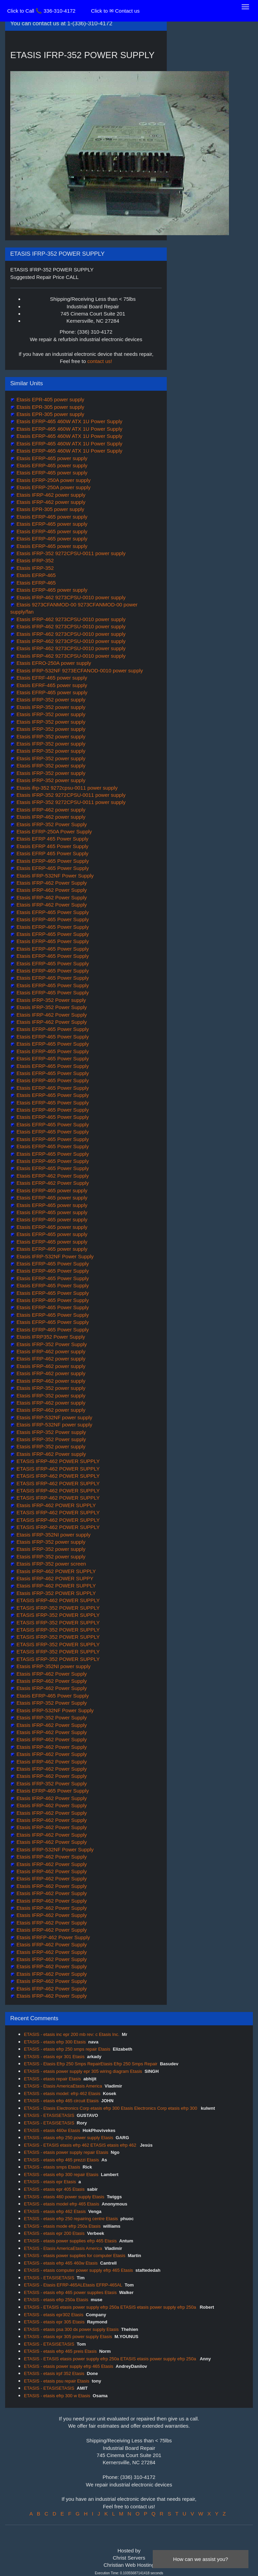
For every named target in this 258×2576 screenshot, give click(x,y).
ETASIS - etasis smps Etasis (52, 2167)
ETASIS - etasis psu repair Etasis (56, 2381)
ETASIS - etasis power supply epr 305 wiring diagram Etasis (83, 2071)
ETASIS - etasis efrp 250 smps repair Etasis (67, 2049)
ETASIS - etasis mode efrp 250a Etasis (62, 2226)
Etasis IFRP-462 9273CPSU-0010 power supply (70, 597)
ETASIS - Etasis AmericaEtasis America (63, 2086)
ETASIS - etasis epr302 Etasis (53, 2314)
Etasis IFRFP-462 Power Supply (52, 1937)
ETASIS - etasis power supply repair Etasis (66, 2152)
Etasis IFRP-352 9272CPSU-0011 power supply (70, 553)
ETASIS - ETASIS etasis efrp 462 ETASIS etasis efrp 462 (80, 2145)
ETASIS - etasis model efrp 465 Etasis (61, 2203)
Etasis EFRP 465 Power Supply (52, 839)
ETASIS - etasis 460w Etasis (52, 2130)
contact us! (99, 361)
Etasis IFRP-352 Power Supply (51, 824)
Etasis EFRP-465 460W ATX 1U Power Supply (68, 421)
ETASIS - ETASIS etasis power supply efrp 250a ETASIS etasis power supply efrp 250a (110, 2307)
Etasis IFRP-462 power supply (50, 495)
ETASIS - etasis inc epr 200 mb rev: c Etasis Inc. (71, 2034)
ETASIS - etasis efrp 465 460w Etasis (61, 2263)
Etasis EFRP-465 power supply (51, 458)
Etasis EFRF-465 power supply (51, 678)
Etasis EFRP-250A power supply (53, 480)
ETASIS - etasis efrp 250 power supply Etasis (68, 2137)
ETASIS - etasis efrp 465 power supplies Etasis (70, 2292)
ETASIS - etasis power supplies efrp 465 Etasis (70, 2240)
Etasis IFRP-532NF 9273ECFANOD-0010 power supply (79, 670)
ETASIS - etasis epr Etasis (50, 2181)
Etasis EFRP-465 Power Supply (52, 861)
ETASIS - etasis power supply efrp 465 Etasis (68, 2366)
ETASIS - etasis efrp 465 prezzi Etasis (61, 2159)
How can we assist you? (200, 2559)
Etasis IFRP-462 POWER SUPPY (54, 1578)
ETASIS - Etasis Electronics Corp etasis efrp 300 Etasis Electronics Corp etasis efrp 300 (111, 2108)
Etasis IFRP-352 (34, 560)
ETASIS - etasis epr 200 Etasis (54, 2233)
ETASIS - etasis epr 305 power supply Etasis (68, 2336)
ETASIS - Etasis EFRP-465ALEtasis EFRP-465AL (73, 2284)
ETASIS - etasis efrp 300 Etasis (55, 2041)
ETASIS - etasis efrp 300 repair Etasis (61, 2174)
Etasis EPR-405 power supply (49, 399)
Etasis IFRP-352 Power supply (50, 1000)
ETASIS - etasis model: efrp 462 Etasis (62, 2093)
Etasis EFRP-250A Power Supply (53, 831)
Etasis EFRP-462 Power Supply (52, 1176)
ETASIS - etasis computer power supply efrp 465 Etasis (78, 2270)
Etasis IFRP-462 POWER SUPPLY (55, 1505)
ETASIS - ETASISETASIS (49, 2115)
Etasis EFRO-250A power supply (53, 663)
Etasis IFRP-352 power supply (50, 699)
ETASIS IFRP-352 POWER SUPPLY (57, 1608)
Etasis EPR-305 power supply (49, 407)
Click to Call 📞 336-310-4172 (41, 11)
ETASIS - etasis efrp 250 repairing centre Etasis (71, 2218)
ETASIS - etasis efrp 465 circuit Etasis (61, 2100)
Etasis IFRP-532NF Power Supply (54, 875)
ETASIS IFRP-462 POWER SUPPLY (57, 1461)
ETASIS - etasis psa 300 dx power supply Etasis (71, 2329)
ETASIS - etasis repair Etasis (52, 2078)
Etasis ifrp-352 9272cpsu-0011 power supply (66, 788)
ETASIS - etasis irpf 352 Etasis (54, 2373)
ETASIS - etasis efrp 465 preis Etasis (60, 2351)
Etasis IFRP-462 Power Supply (51, 883)
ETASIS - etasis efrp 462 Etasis (55, 2211)
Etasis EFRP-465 (35, 575)
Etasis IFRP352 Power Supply (50, 1337)
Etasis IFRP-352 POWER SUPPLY (55, 1593)
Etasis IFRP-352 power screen (50, 1564)
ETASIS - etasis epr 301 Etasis (54, 2056)
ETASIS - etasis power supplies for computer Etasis (74, 2255)
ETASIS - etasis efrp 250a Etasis (56, 2299)
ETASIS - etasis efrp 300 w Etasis (57, 2395)
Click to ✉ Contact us (115, 11)
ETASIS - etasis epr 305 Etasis (54, 2321)
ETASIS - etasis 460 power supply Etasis (64, 2196)
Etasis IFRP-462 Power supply (50, 1454)
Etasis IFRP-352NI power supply (53, 1535)
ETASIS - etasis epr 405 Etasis (54, 2189)
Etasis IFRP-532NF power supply (53, 1417)
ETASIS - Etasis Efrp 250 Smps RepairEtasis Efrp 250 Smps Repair (91, 2063)
